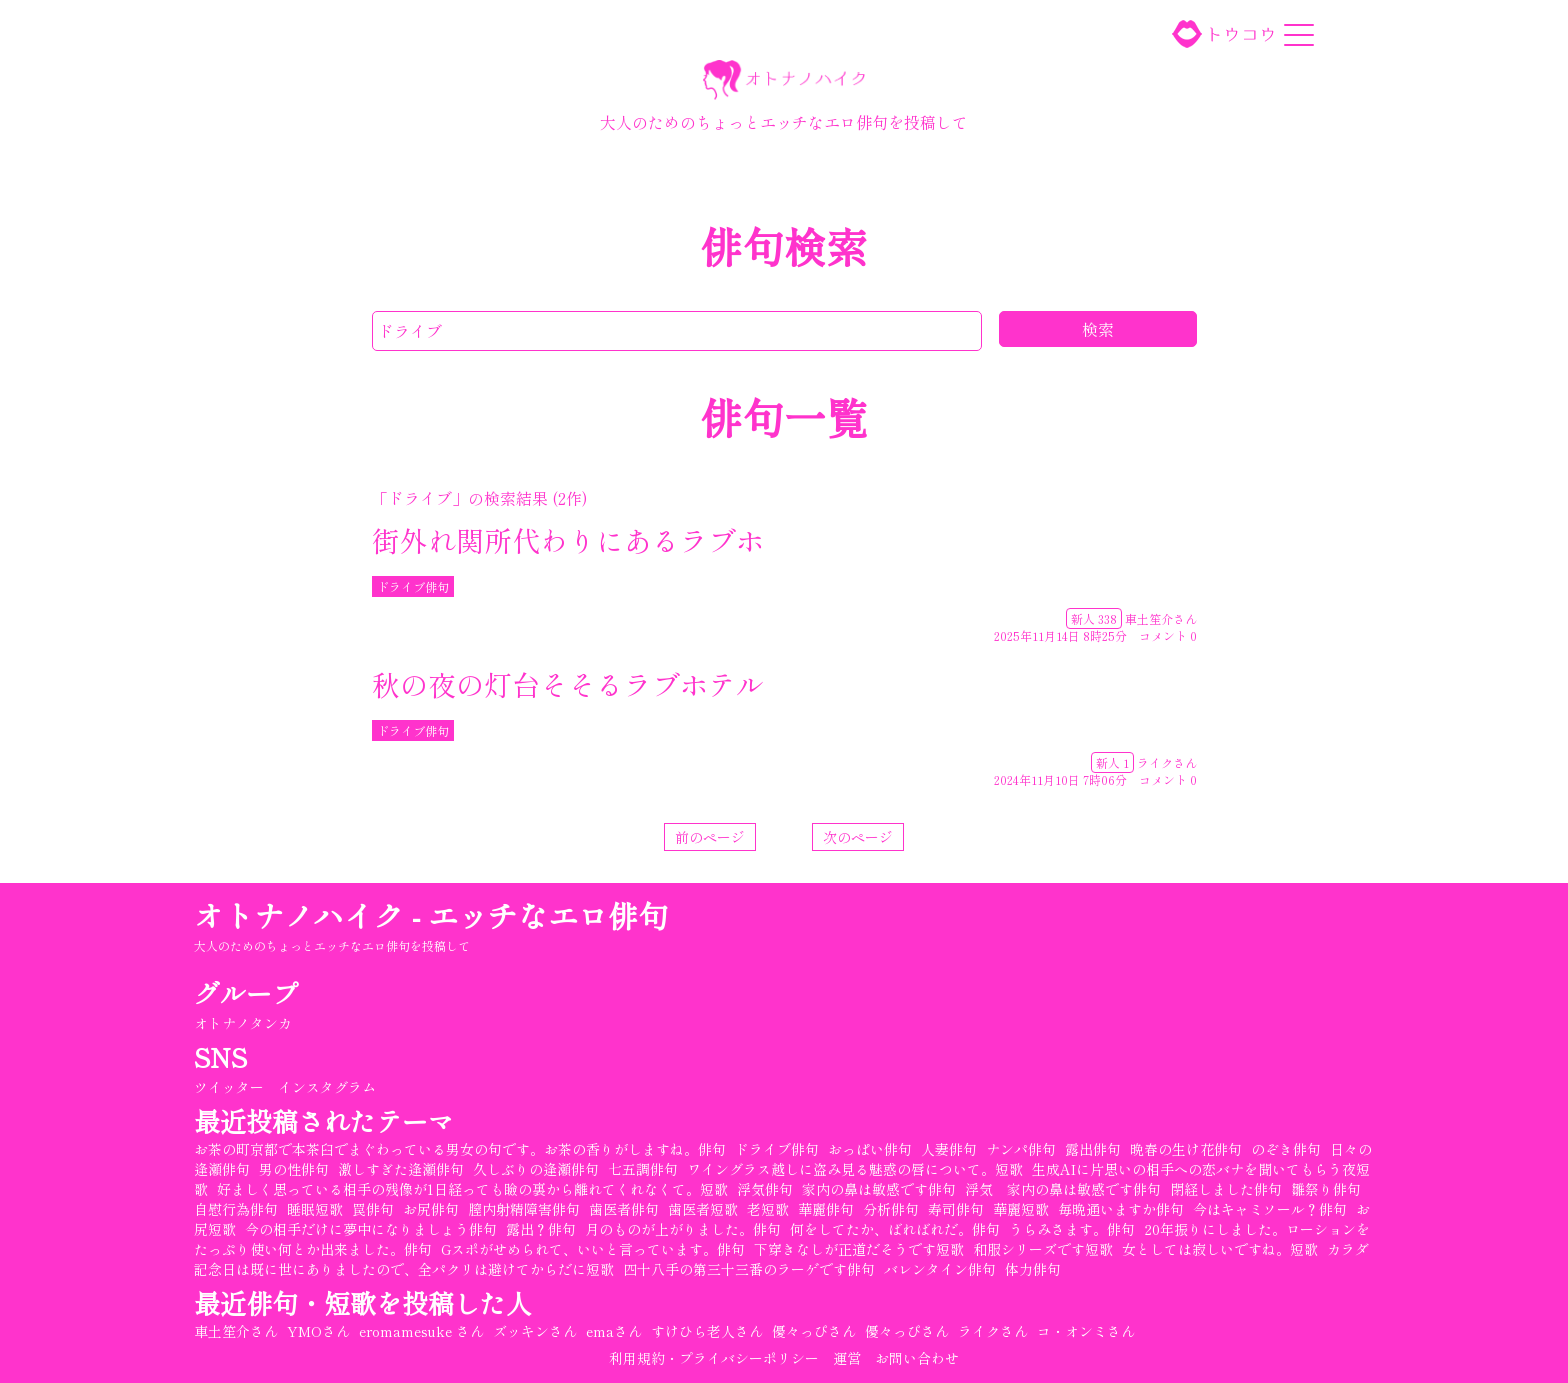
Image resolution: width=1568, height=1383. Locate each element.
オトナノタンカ (245, 1023)
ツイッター (231, 1087)
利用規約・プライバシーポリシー (714, 1358)
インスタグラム (329, 1087)
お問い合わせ (917, 1358)
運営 (847, 1358)
